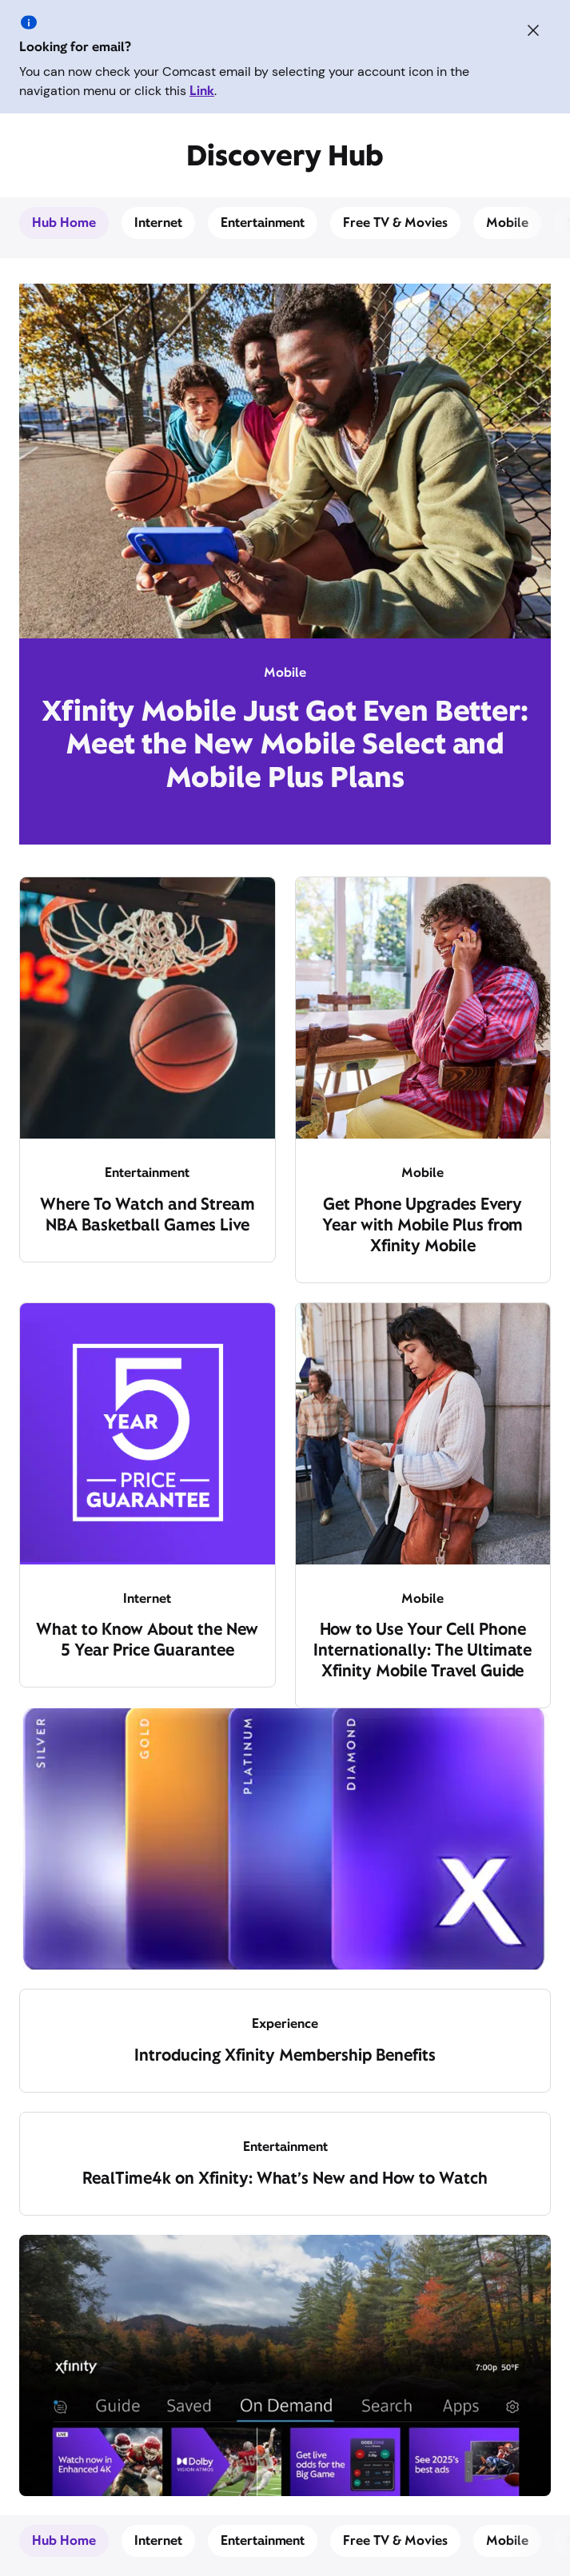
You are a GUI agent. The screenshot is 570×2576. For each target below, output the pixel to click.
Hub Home (64, 222)
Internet (158, 222)
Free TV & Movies (395, 222)
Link (201, 90)
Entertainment (263, 222)
